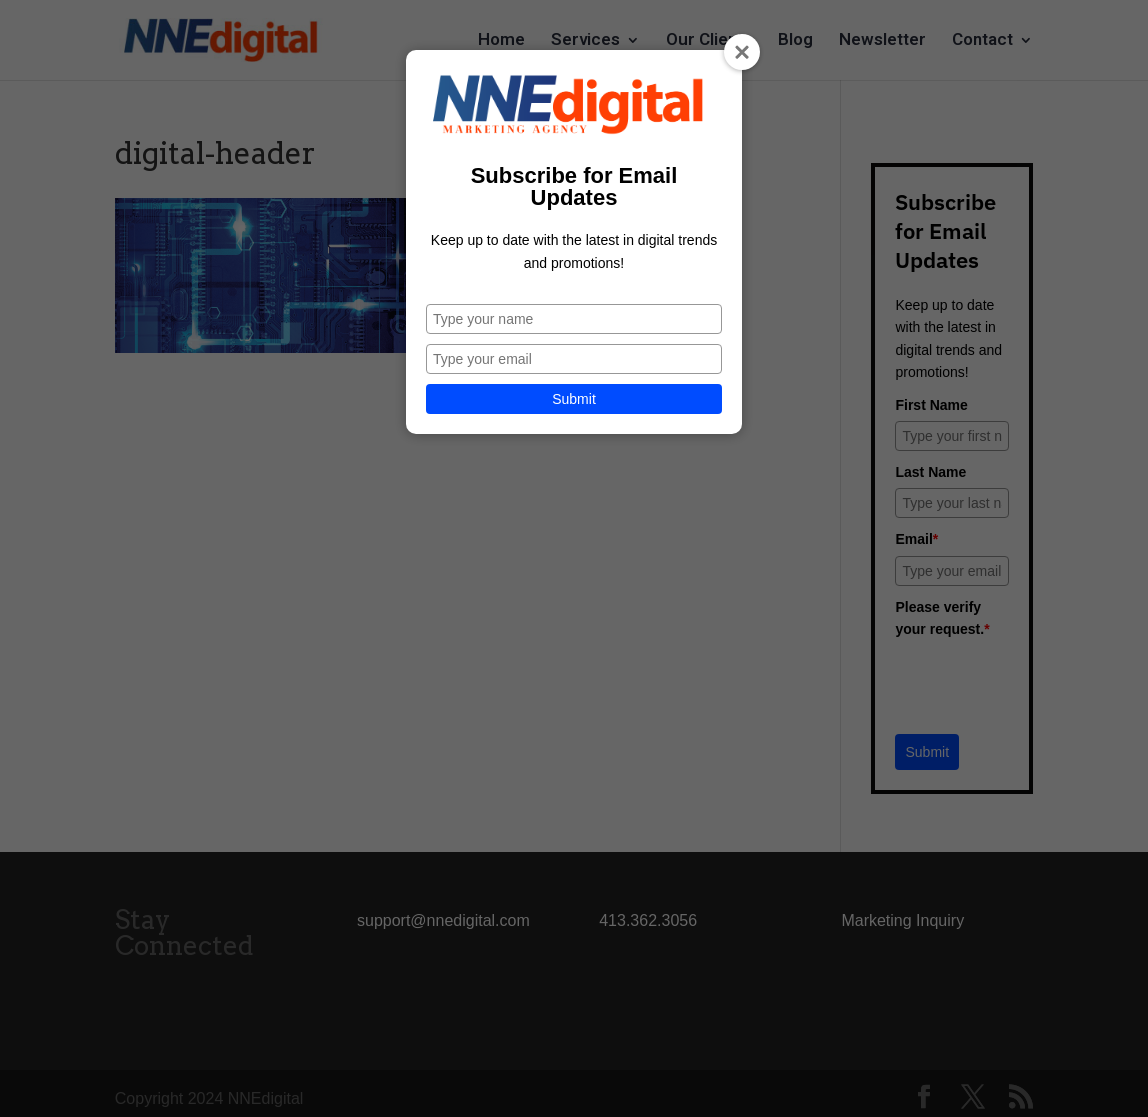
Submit (574, 399)
